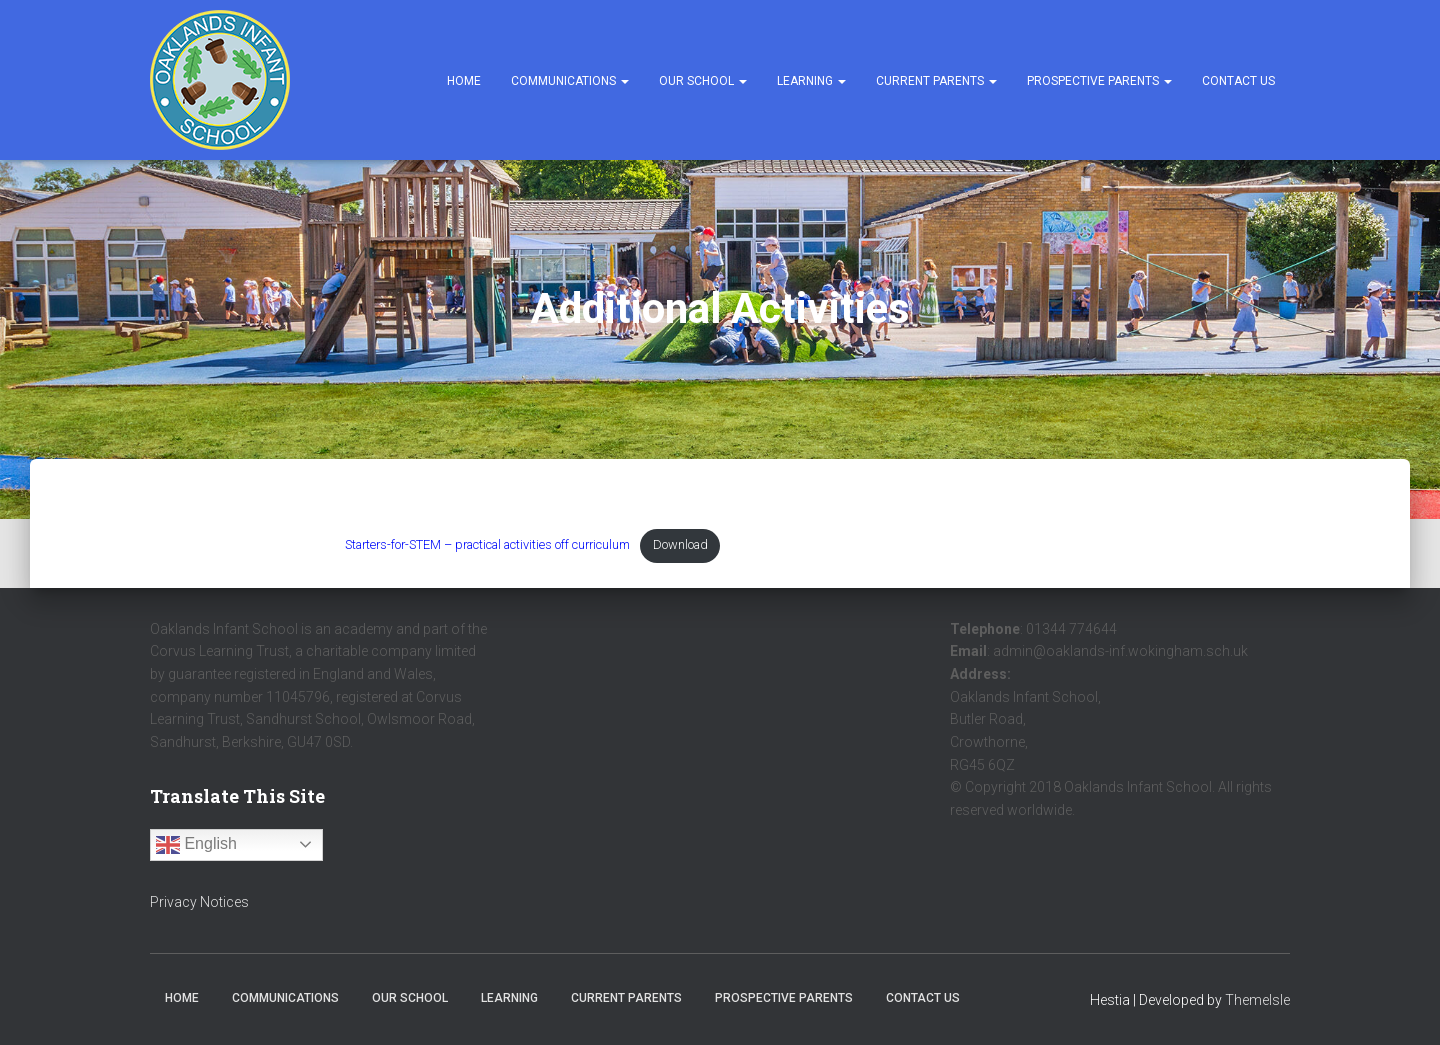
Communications (570, 81)
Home (464, 81)
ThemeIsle (1257, 1001)
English (196, 845)
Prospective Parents (1099, 81)
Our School (703, 81)
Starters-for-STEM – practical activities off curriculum (516, 547)
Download (744, 547)
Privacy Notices (199, 902)
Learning (811, 81)
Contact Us (1238, 81)
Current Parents (936, 81)
